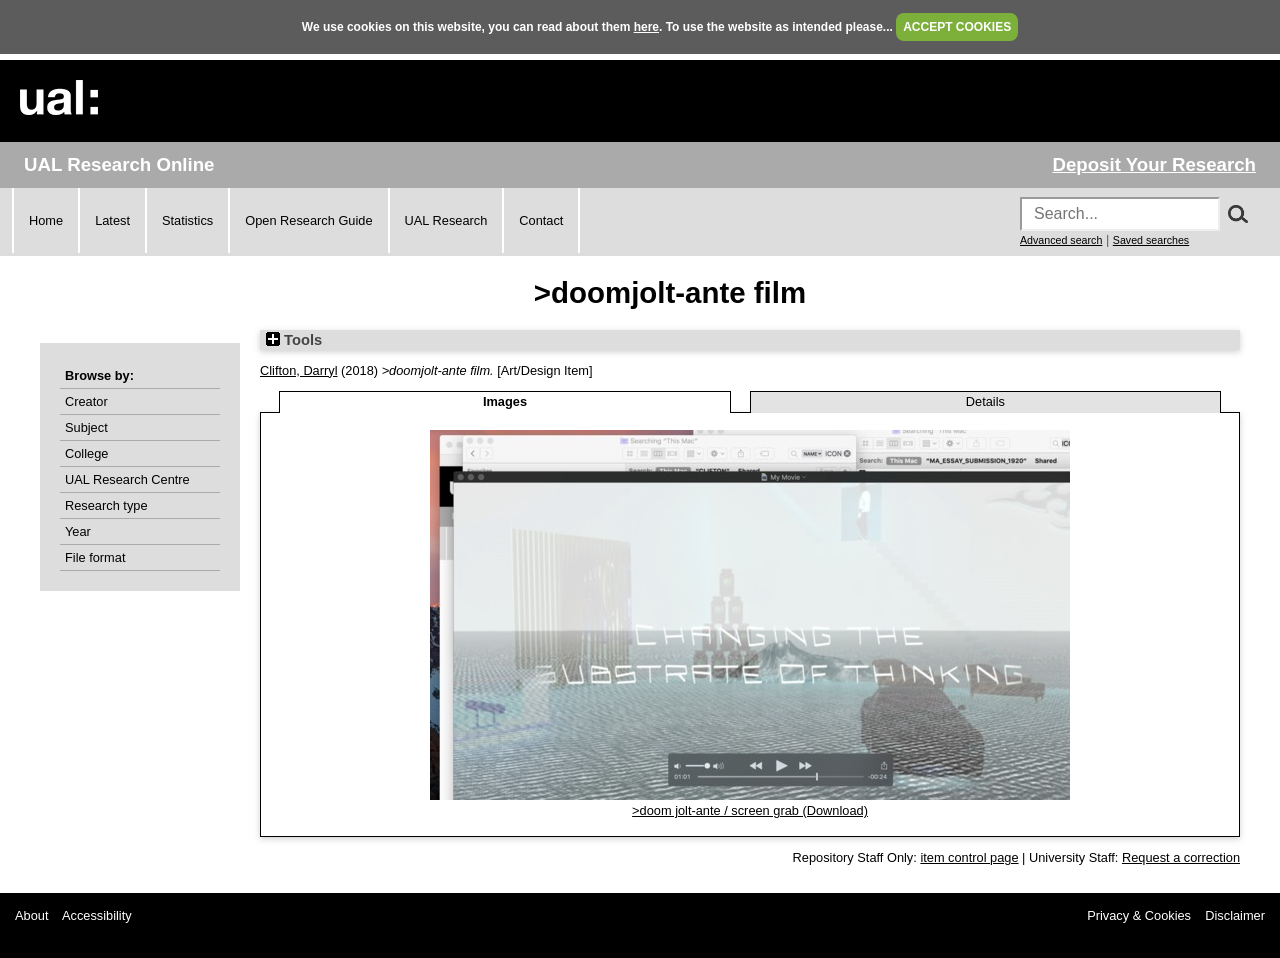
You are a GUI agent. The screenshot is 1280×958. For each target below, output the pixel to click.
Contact (541, 220)
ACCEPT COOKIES (957, 27)
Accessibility (97, 915)
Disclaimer (1235, 915)
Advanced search (1061, 240)
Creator (86, 401)
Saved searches (1151, 240)
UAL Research (446, 220)
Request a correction (1181, 857)
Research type (106, 505)
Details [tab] (985, 401)
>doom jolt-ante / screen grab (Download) (750, 810)
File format (95, 557)
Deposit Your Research (1154, 164)
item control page (969, 857)
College (86, 453)
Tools (294, 340)
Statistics (187, 220)
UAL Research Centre (127, 479)
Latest (112, 220)
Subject (86, 427)
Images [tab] (505, 401)
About (31, 915)
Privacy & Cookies (1139, 915)
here (646, 27)
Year (78, 531)
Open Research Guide (308, 220)
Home (46, 220)
